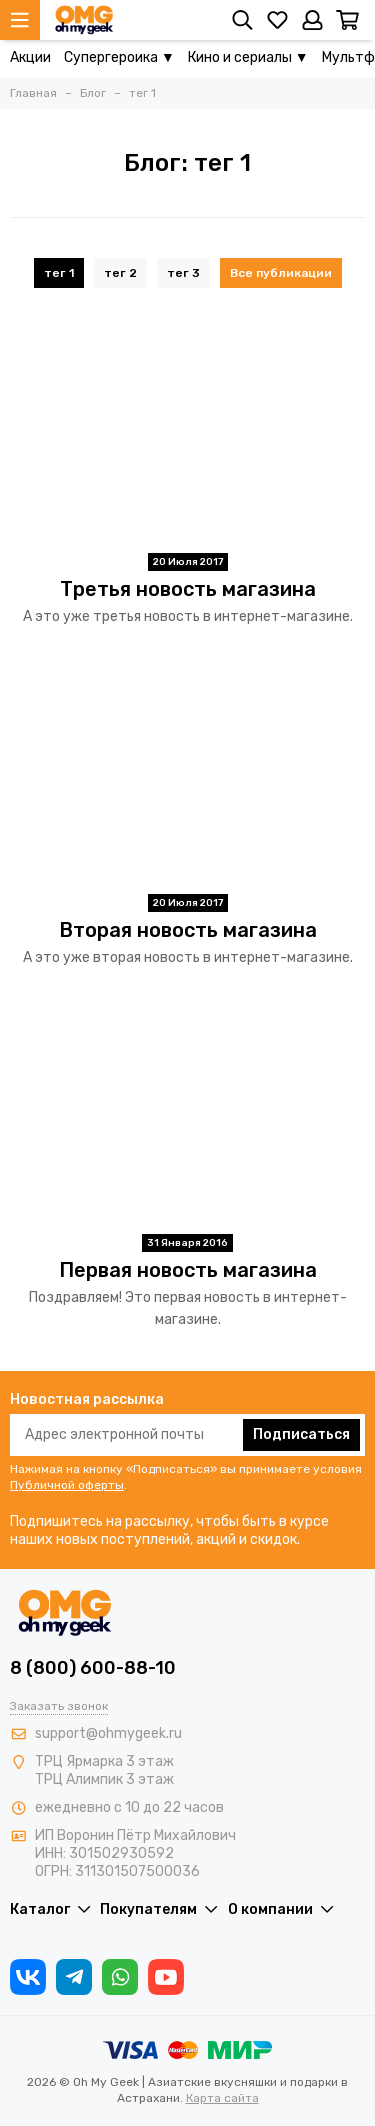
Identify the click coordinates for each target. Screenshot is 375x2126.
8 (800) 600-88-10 (93, 1668)
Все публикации (281, 273)
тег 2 (120, 273)
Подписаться (301, 1434)
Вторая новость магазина (188, 930)
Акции (30, 57)
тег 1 (59, 273)
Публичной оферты (67, 1485)
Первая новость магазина (188, 1270)
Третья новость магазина (188, 589)
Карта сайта (222, 2098)
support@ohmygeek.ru (108, 1733)
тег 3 (183, 273)
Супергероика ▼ (119, 57)
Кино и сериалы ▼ (248, 57)
